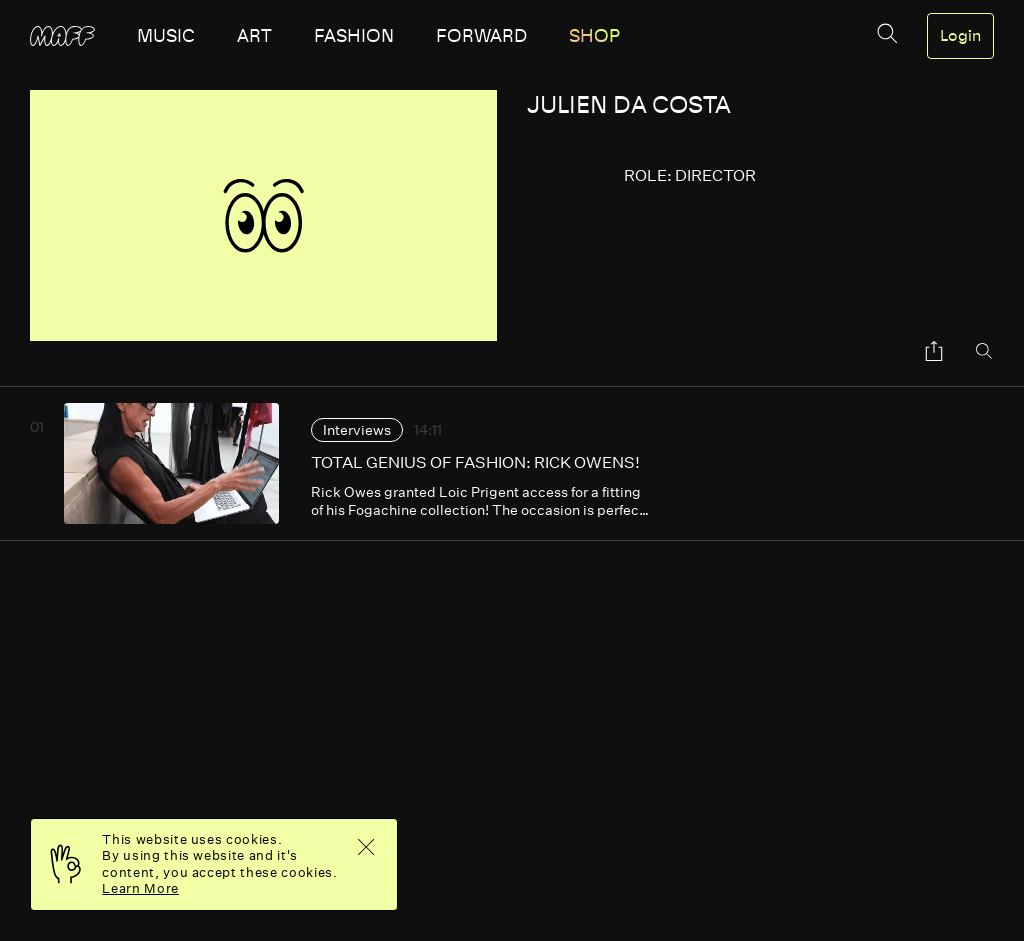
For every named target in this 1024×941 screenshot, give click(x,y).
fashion (354, 36)
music (166, 36)
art (254, 36)
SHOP (594, 36)
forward (481, 36)
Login (960, 36)
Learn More (140, 888)
